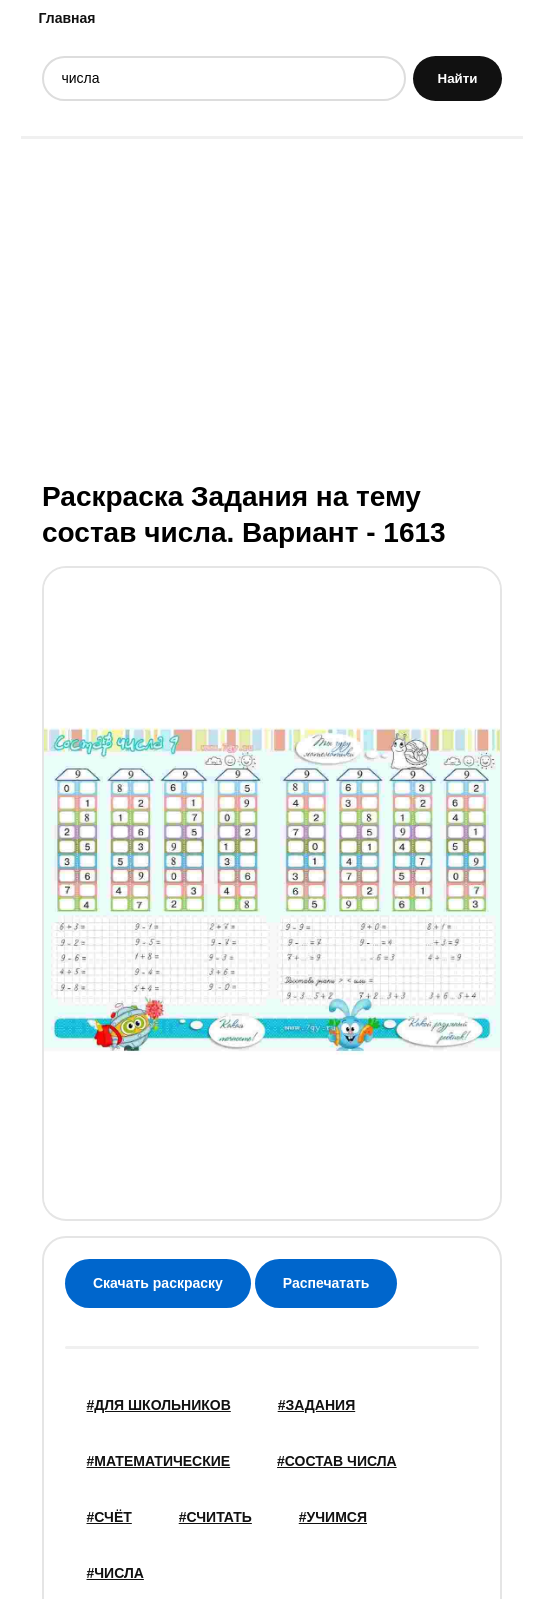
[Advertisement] (272, 307)
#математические (159, 1461)
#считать (215, 1517)
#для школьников (159, 1405)
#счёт (109, 1517)
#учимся (333, 1517)
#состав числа (337, 1461)
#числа (115, 1573)
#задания (317, 1405)
